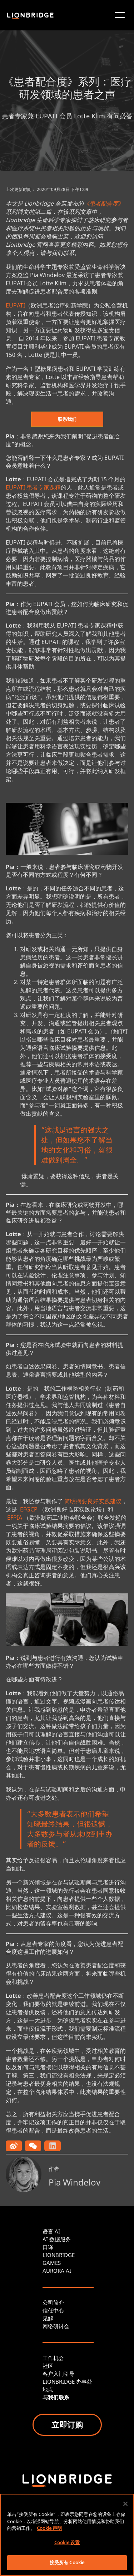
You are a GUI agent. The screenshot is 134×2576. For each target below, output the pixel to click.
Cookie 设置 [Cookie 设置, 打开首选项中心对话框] (67, 2542)
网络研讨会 (56, 2326)
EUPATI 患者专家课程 (33, 487)
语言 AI (51, 2231)
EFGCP (29, 1509)
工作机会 (53, 2357)
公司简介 (53, 2302)
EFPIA (14, 1517)
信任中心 (53, 2310)
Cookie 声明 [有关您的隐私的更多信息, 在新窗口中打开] (49, 2528)
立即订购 (67, 2424)
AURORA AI (57, 2270)
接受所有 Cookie (67, 2562)
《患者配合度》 (104, 203)
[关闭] (125, 2504)
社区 (48, 2365)
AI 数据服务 (57, 2239)
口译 (48, 2247)
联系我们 (67, 419)
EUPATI (15, 305)
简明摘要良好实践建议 (92, 1501)
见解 (48, 2318)
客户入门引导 (59, 2373)
